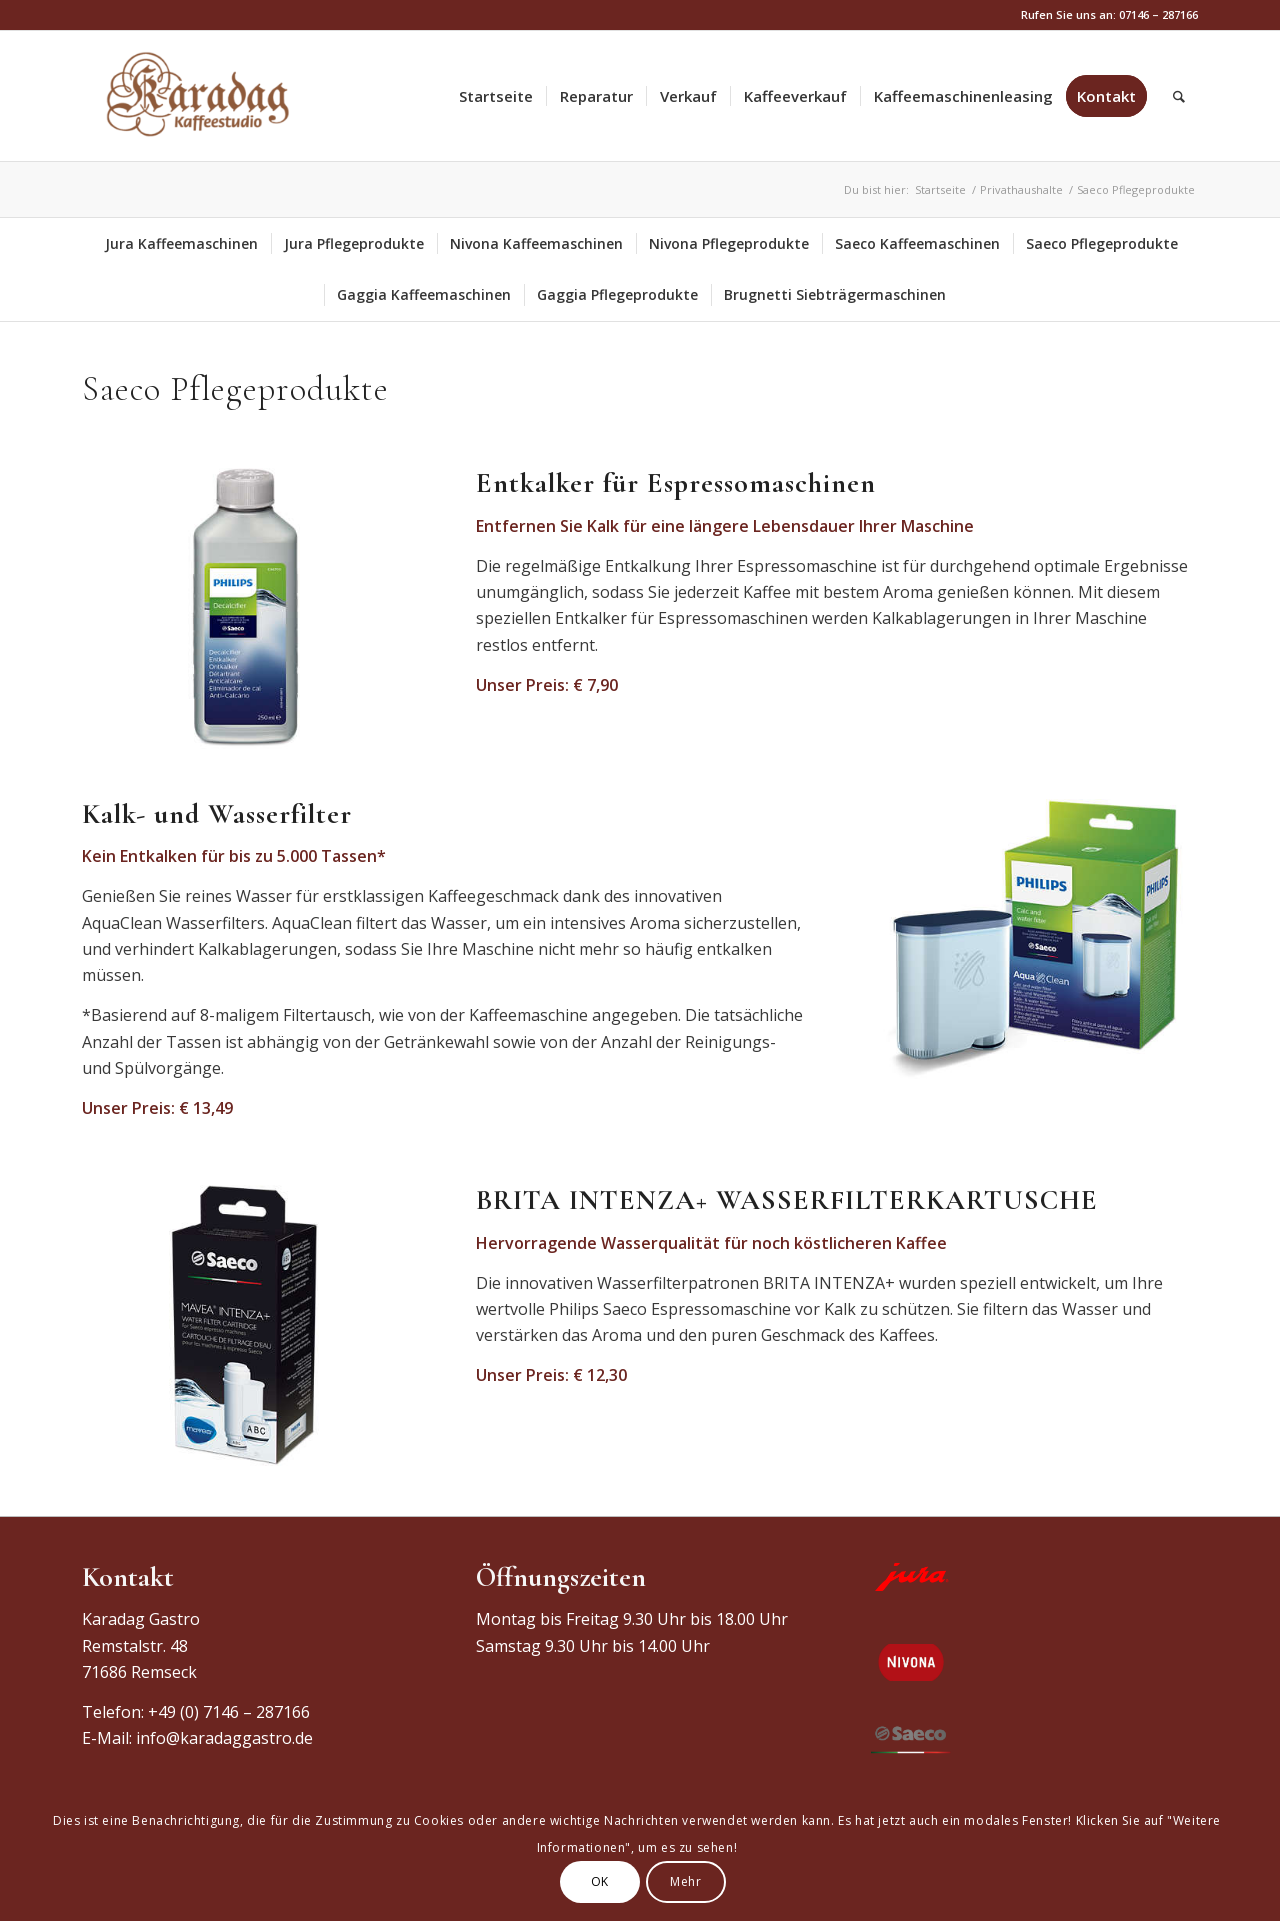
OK (600, 1881)
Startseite (940, 189)
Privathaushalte (1021, 189)
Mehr (685, 1881)
